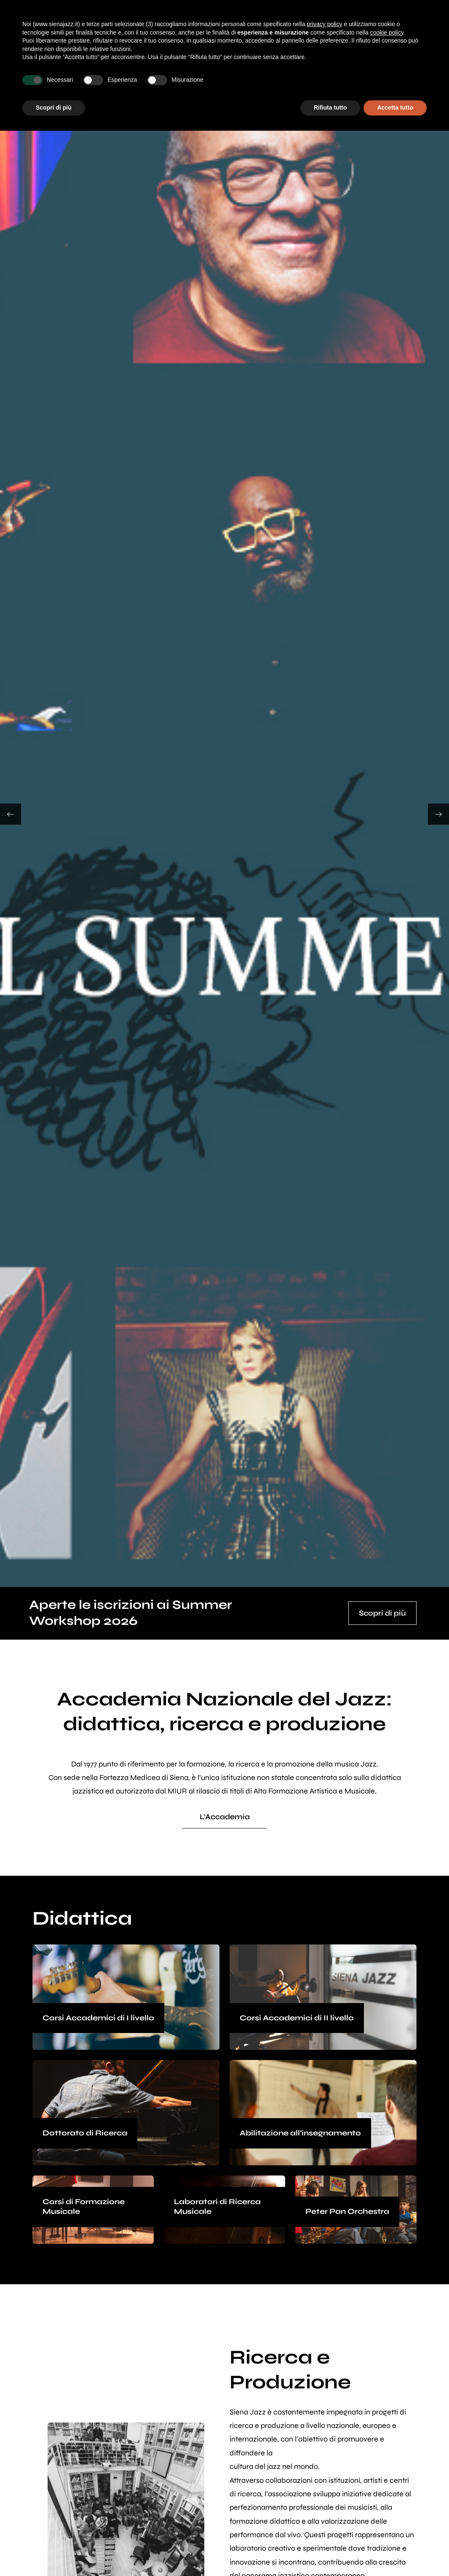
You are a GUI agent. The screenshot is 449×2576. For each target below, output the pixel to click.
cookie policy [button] (387, 32)
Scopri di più (382, 1613)
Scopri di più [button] (54, 107)
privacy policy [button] (324, 24)
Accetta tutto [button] (395, 107)
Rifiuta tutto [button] (330, 107)
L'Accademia (225, 1816)
